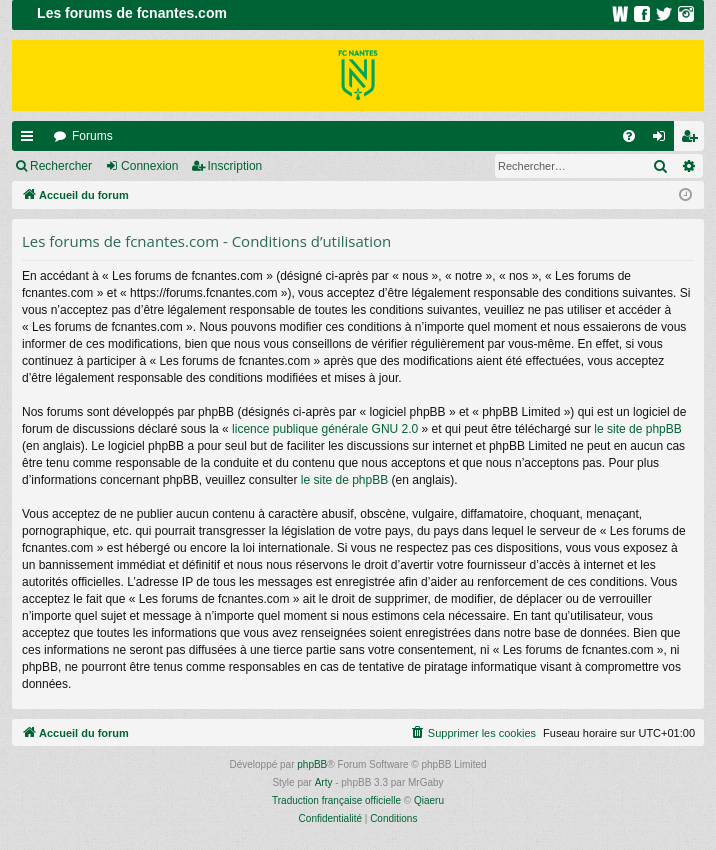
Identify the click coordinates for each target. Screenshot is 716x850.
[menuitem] (629, 136)
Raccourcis (31, 140)
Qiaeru (429, 800)
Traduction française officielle (336, 800)
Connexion (149, 166)
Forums (92, 136)
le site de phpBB (637, 429)
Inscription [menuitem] (693, 140)
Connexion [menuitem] (663, 140)
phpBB (312, 764)
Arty (324, 782)
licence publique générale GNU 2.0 (325, 429)
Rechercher (61, 166)
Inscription (235, 166)
